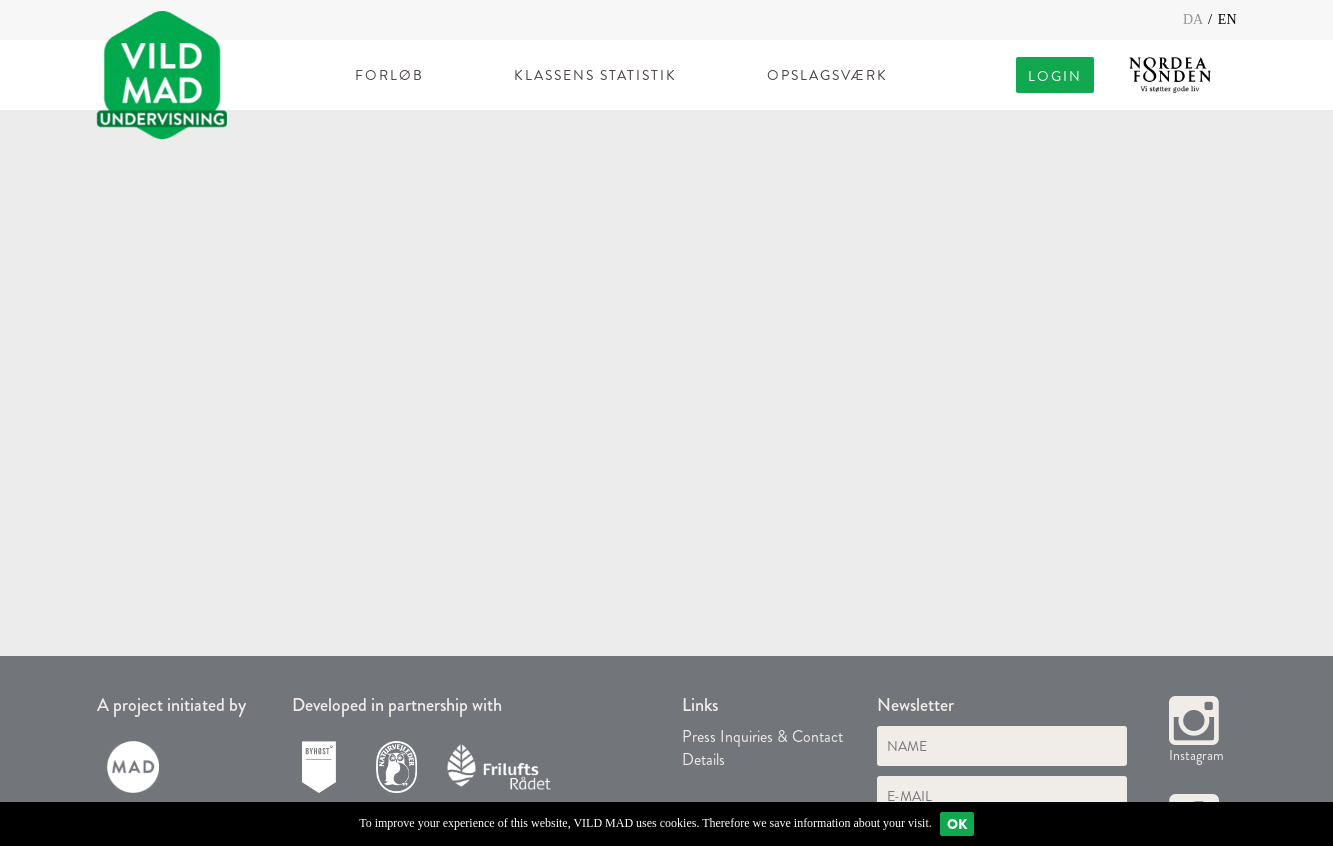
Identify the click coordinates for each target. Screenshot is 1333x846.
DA (1194, 19)
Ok (957, 824)
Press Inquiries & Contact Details (762, 748)
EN (1227, 19)
